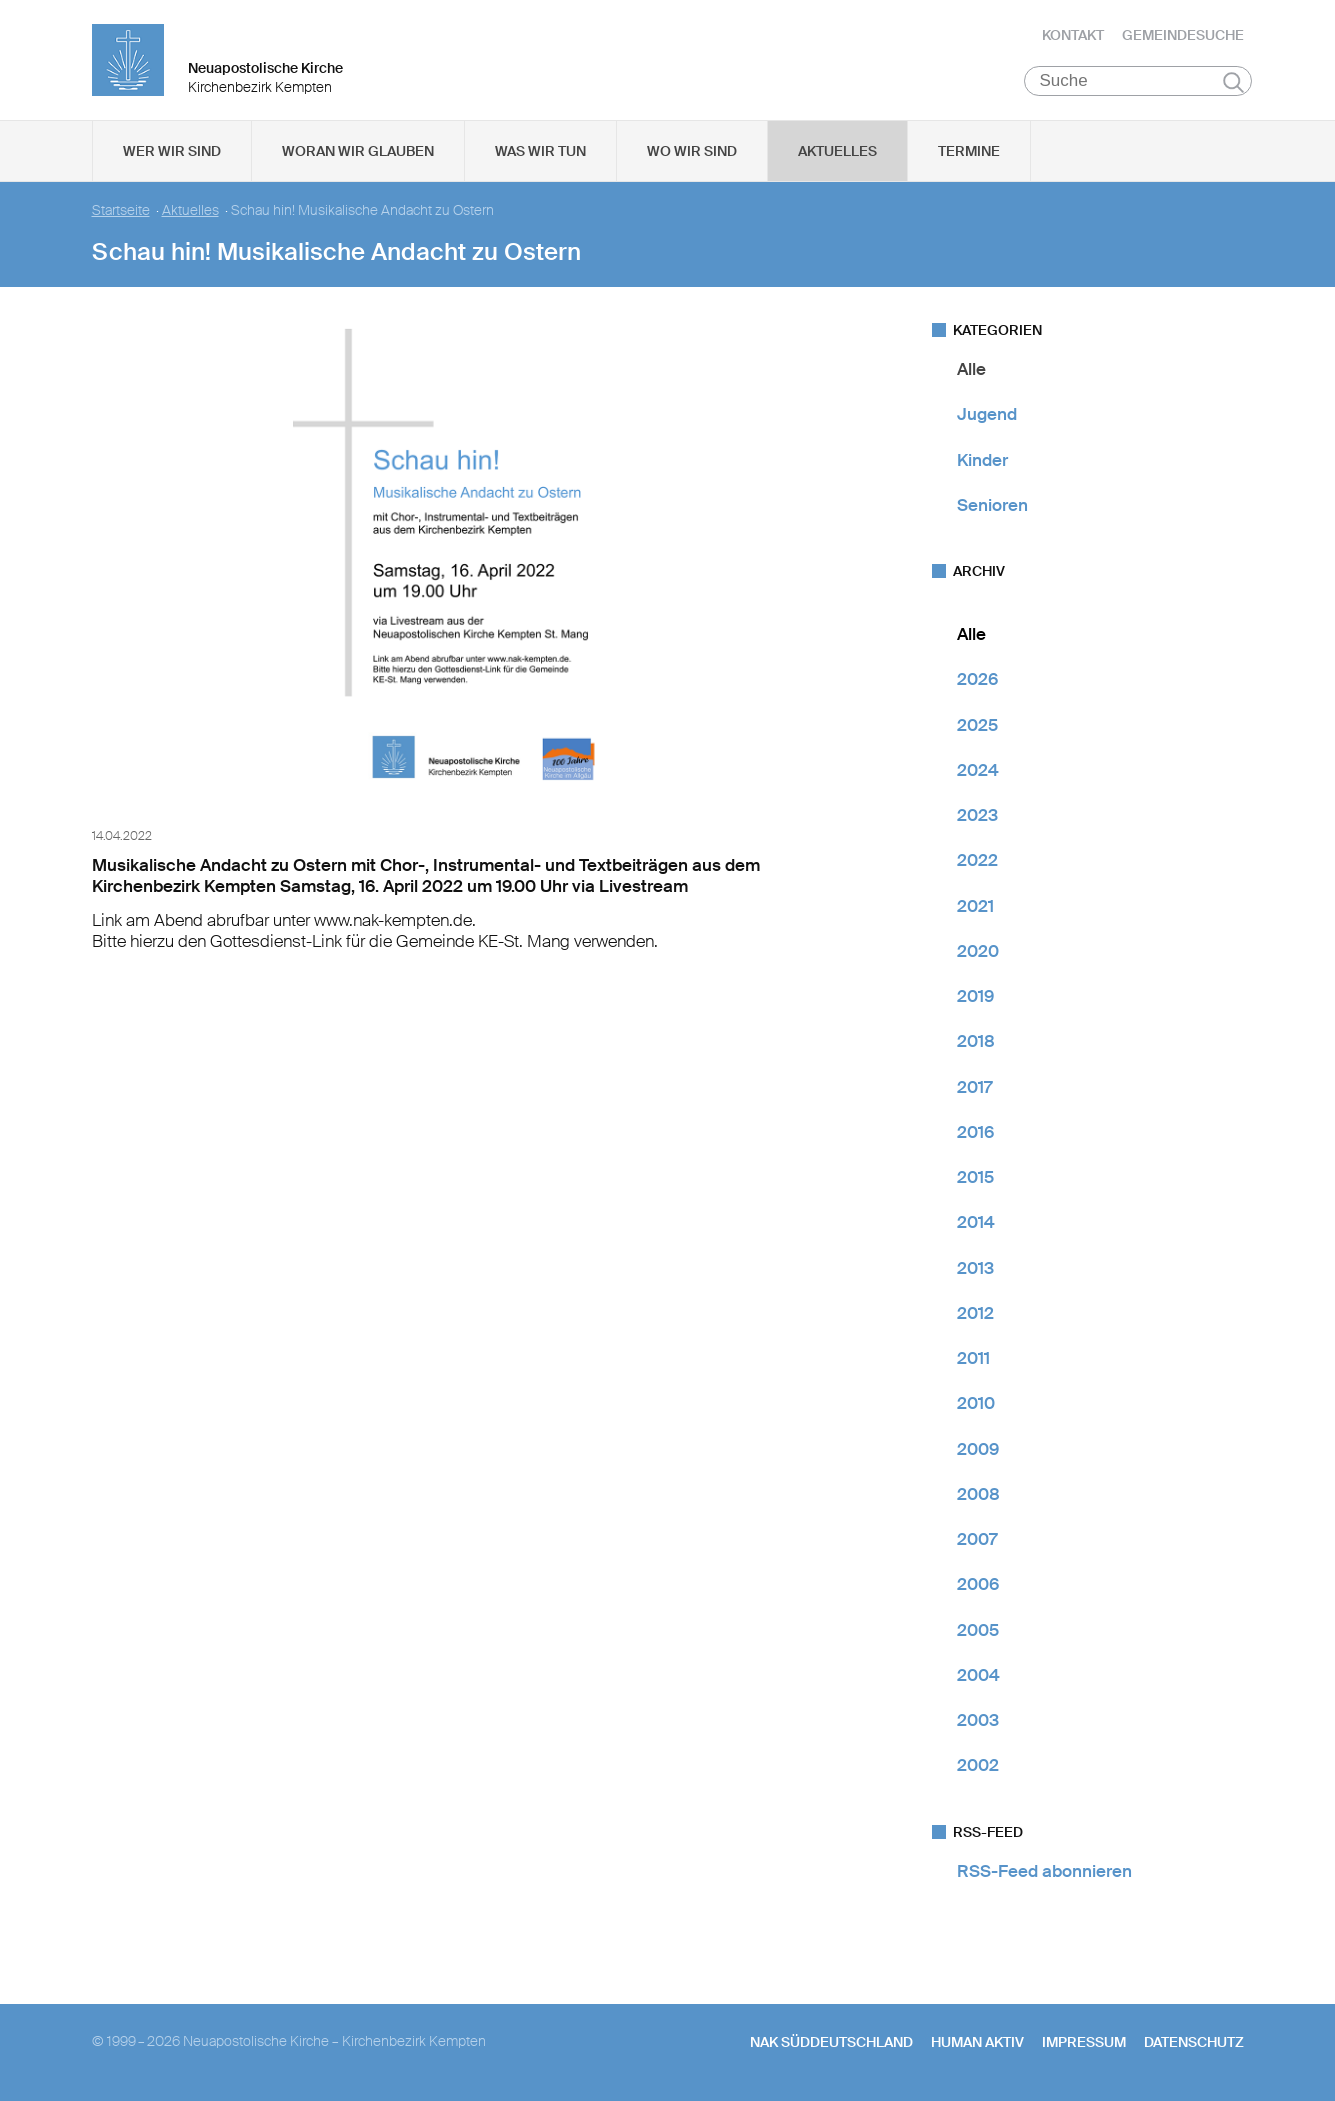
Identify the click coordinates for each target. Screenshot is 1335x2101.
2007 (977, 1539)
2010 (976, 1403)
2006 (978, 1584)
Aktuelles (837, 151)
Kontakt (1073, 35)
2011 (973, 1358)
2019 (975, 996)
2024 (978, 770)
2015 (975, 1177)
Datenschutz (1194, 2042)
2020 (978, 951)
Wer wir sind (172, 151)
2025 (977, 725)
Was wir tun (540, 151)
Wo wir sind (692, 151)
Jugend (987, 414)
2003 (978, 1720)
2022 (977, 860)
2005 (978, 1630)
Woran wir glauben (358, 151)
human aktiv (977, 2042)
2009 (978, 1449)
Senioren (992, 505)
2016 (975, 1132)
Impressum (1084, 2042)
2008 (978, 1494)
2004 (978, 1675)
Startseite (121, 210)
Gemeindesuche (1183, 35)
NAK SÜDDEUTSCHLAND (831, 2042)
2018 (976, 1041)
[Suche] (1138, 81)
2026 (977, 679)
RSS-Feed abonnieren (1044, 1871)
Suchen (1233, 82)
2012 (975, 1313)
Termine (969, 151)
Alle (971, 369)
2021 (975, 906)
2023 (977, 815)
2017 (974, 1087)
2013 (975, 1268)
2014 (976, 1222)
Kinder (982, 460)
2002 (978, 1765)
